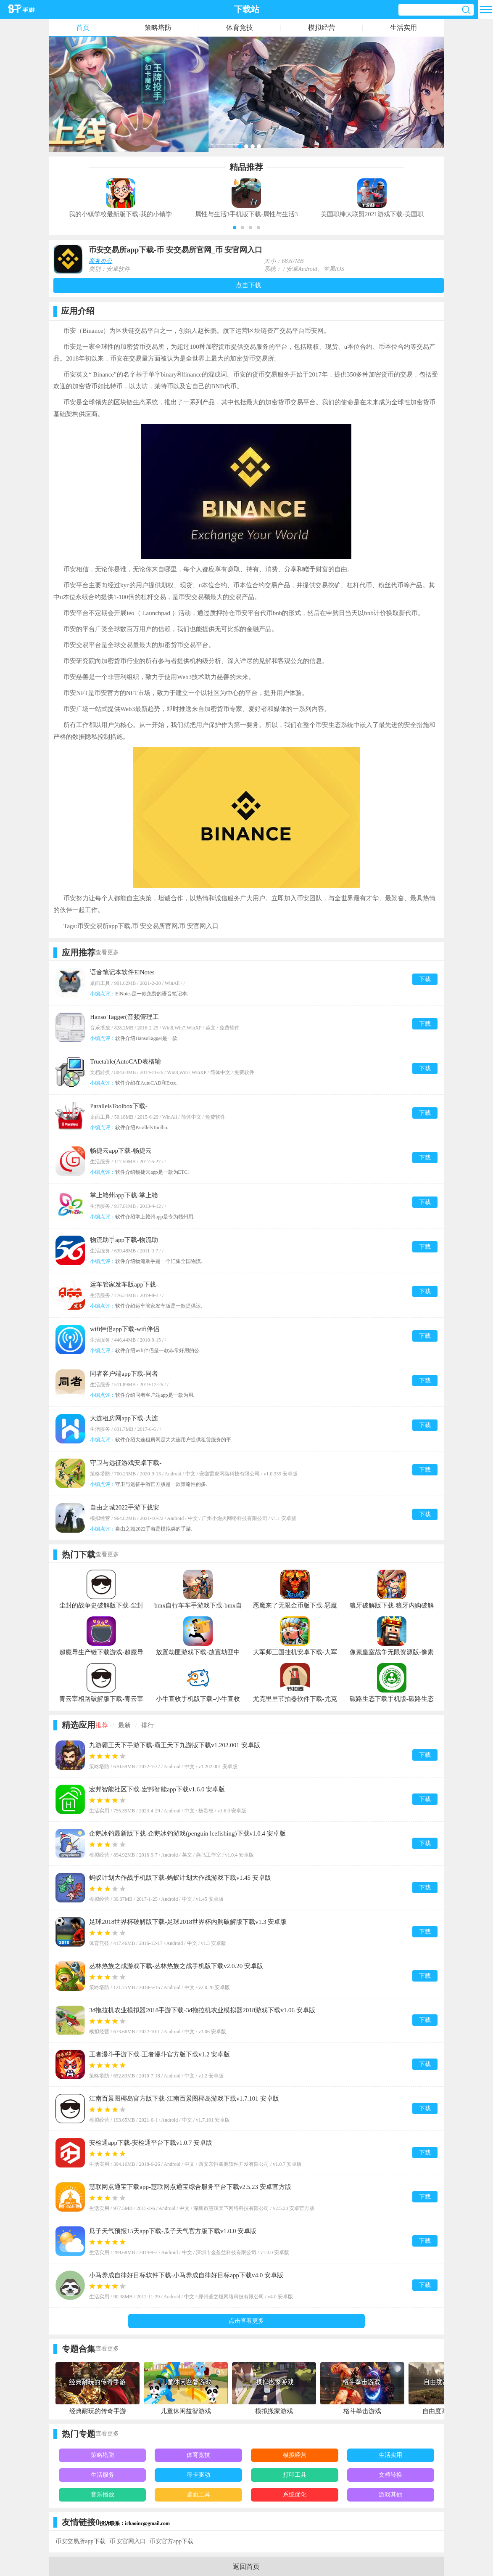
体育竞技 (239, 27)
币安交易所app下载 (80, 2541)
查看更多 (107, 952)
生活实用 (403, 27)
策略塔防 (158, 27)
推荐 (101, 1725)
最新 (124, 1725)
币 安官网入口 (127, 2541)
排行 (147, 1725)
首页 (83, 27)
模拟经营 (321, 27)
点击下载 (248, 285)
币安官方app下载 (171, 2541)
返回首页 (246, 2566)
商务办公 (100, 261)
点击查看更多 (246, 2321)
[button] (234, 227)
